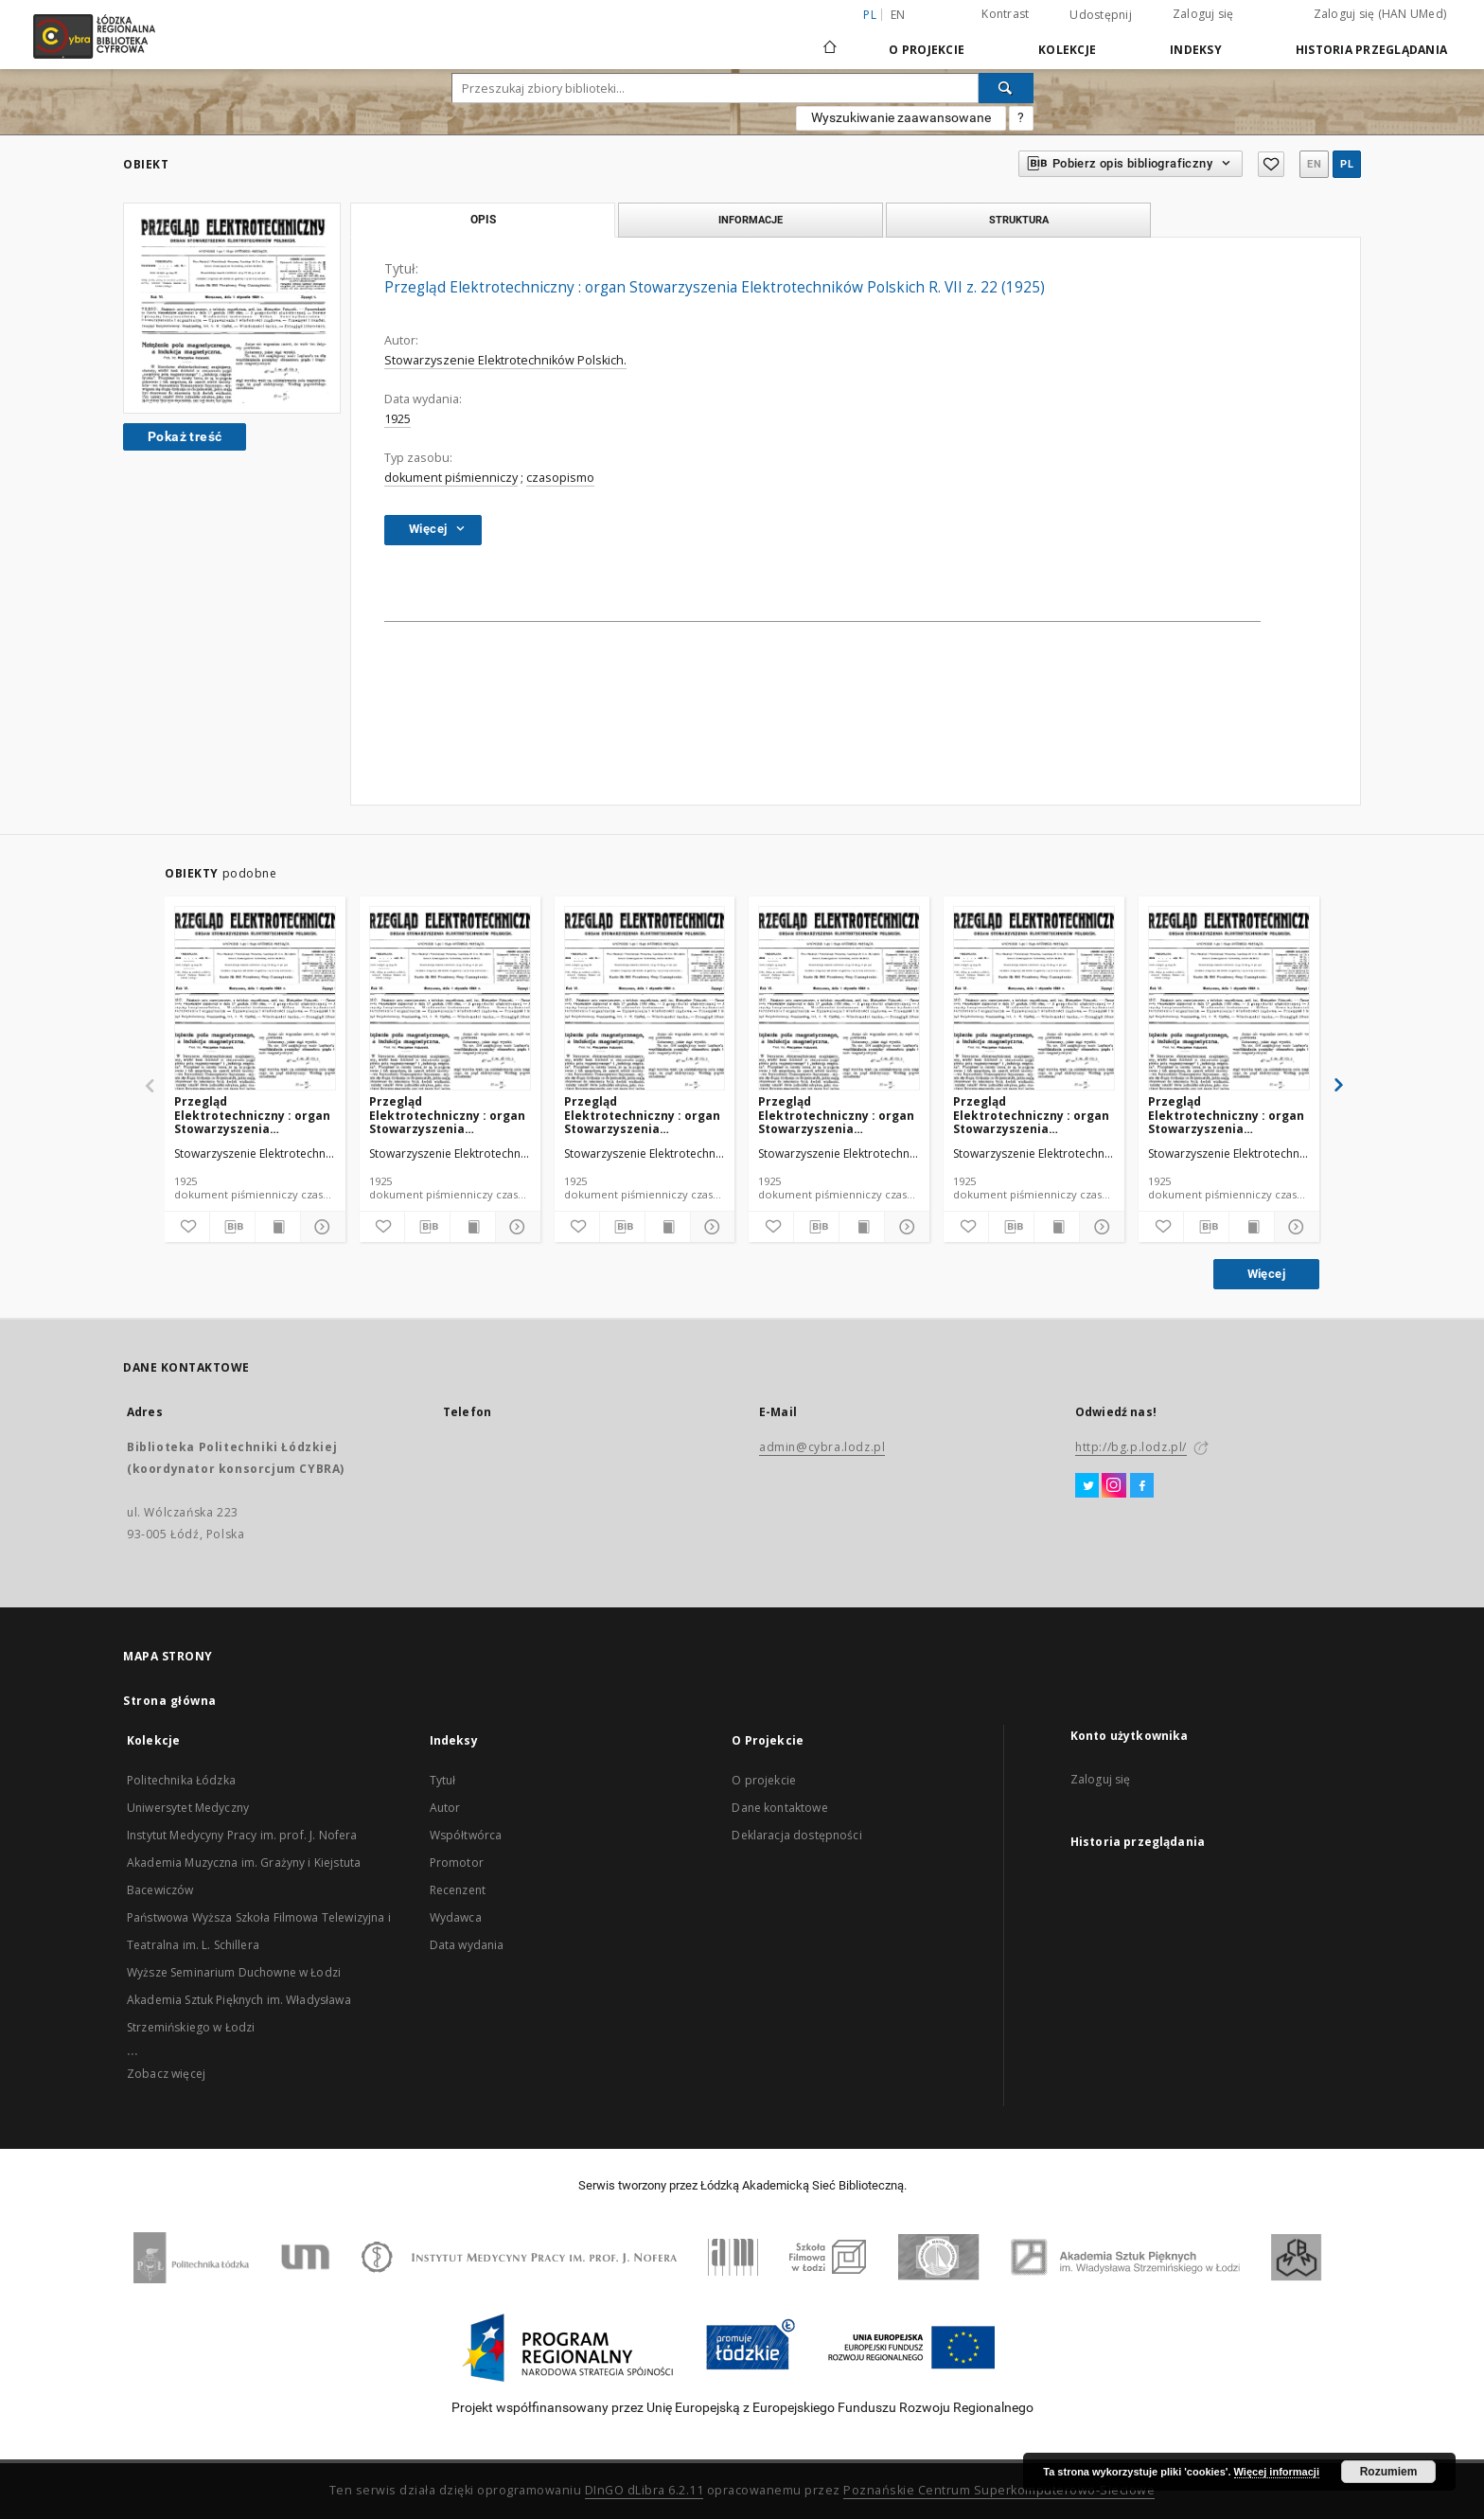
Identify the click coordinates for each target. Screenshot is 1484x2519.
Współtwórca (466, 1835)
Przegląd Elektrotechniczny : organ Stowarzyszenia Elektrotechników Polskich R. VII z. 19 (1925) (447, 1114)
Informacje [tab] (750, 219)
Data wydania (467, 1945)
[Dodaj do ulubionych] (187, 1227)
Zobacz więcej (166, 2074)
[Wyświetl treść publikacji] (278, 1227)
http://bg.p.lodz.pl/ (1131, 1447)
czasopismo (560, 478)
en (898, 15)
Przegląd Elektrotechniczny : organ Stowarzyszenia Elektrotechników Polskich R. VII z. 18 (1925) (1031, 1114)
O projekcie (764, 1780)
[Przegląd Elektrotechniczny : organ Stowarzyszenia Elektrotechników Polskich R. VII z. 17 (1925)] (839, 999)
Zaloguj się (1203, 14)
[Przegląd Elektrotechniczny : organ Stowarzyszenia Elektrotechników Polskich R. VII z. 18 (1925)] (1034, 999)
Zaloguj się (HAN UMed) (1380, 14)
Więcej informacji (1276, 2471)
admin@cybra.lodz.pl (822, 1447)
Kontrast (1005, 14)
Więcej (1266, 1274)
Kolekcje (1067, 50)
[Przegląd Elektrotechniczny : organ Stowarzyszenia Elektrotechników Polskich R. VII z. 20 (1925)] (645, 999)
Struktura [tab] (1019, 219)
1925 (397, 419)
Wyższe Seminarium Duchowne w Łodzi (234, 1972)
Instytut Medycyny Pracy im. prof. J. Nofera (242, 1835)
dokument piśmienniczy (451, 478)
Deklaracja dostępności (796, 1835)
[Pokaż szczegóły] (320, 1227)
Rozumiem (1389, 2471)
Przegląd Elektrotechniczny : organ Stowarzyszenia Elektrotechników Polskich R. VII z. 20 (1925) (642, 1114)
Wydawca (456, 1917)
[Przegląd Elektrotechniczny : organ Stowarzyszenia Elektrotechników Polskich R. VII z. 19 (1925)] (450, 999)
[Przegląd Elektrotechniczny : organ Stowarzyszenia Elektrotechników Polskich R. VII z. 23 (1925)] (255, 999)
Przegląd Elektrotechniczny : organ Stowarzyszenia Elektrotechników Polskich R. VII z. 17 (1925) (836, 1114)
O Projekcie (926, 50)
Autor (445, 1808)
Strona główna (170, 1701)
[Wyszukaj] (1006, 88)
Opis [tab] (483, 219)
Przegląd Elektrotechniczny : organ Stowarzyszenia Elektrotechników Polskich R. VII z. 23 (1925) (252, 1114)
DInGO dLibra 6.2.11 (644, 2490)
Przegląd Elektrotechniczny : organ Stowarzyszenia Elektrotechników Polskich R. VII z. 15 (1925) (1226, 1114)
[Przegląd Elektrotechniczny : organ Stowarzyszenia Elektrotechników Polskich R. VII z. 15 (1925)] (1229, 999)
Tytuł (443, 1780)
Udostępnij (1100, 15)
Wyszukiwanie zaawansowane (901, 117)
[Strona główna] (830, 38)
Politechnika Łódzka (181, 1780)
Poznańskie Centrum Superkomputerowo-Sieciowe (999, 2490)
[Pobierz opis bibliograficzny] (232, 1227)
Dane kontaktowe (779, 1808)
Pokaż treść (184, 436)
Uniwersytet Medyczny (188, 1808)
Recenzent (458, 1890)
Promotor (457, 1862)
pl (1346, 164)
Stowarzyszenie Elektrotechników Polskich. (505, 360)
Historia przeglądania (1371, 50)
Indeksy (1196, 50)
